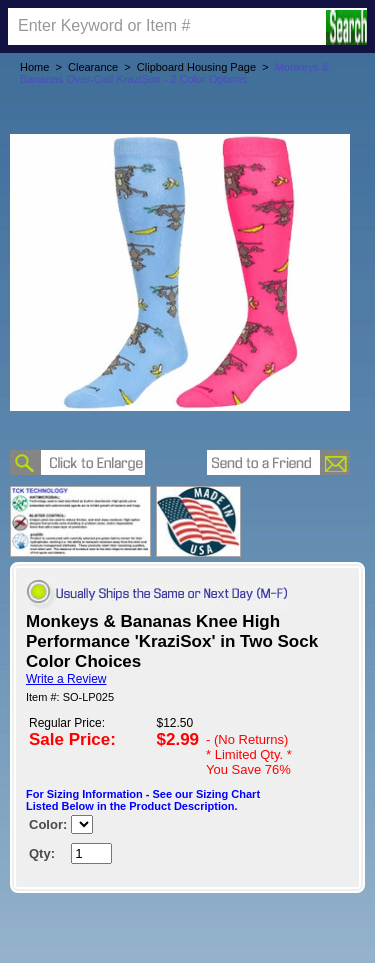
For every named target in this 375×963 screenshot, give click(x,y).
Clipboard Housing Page (196, 67)
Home (34, 67)
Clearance (93, 67)
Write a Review (66, 679)
